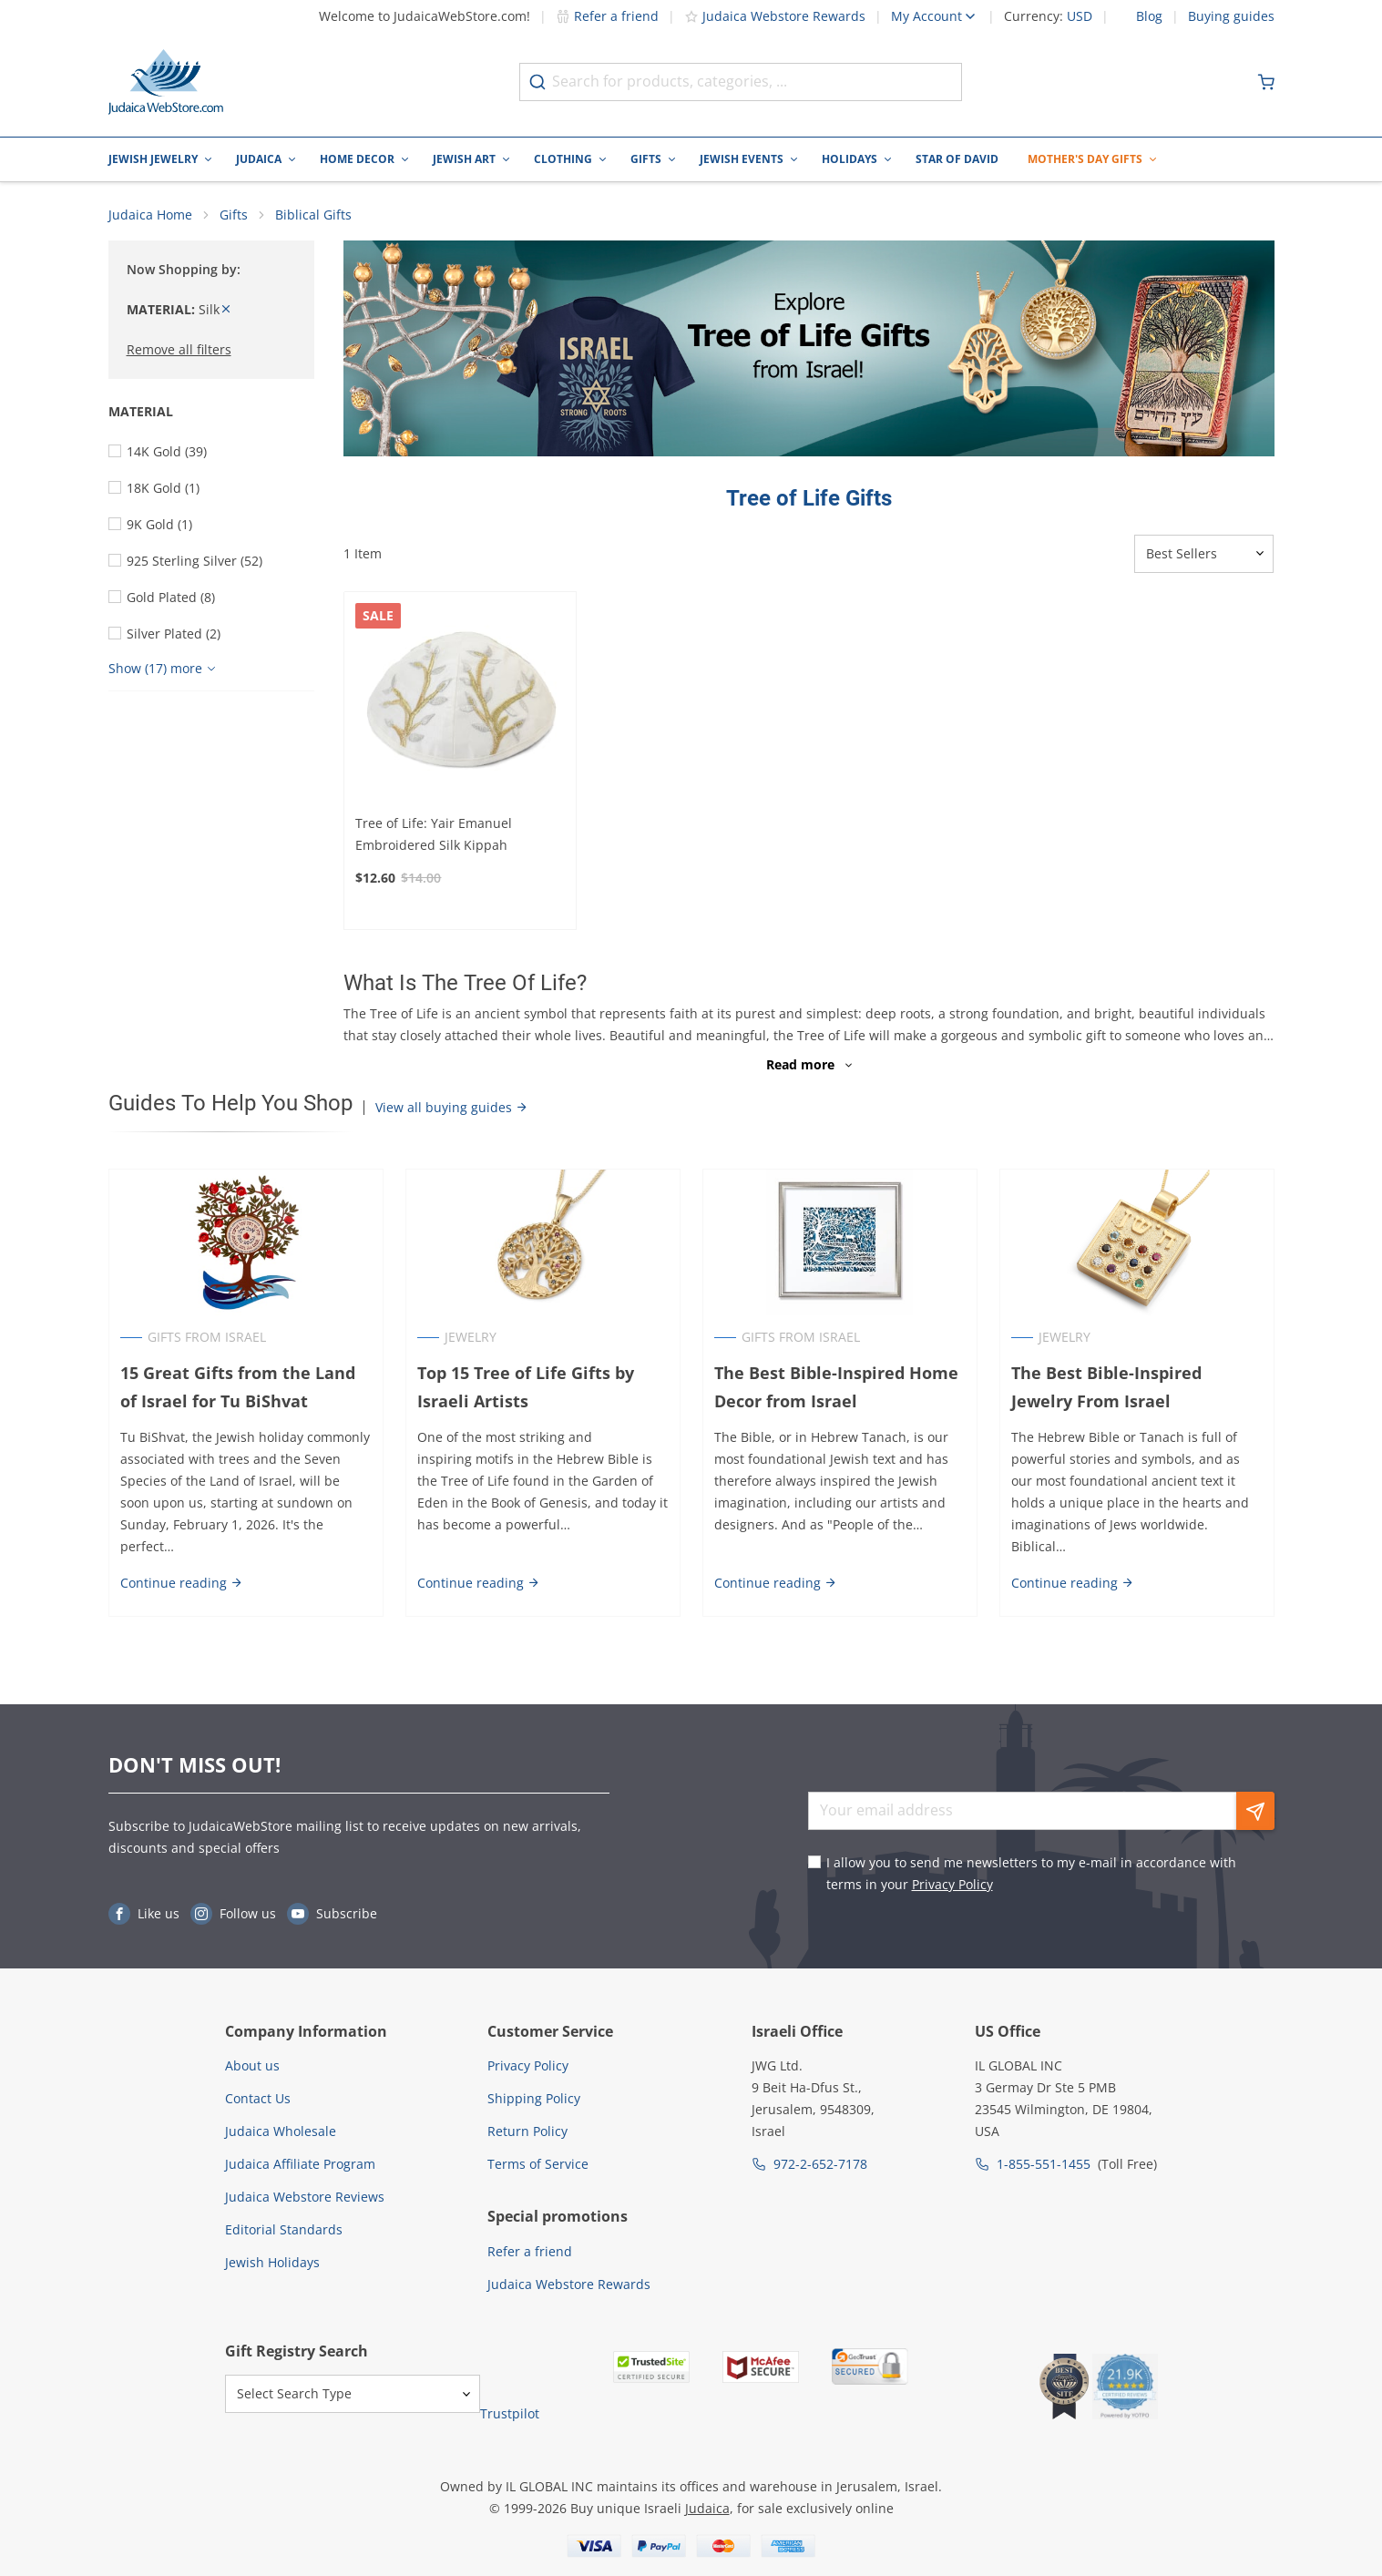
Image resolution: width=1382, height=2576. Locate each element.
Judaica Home (150, 214)
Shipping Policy (533, 2098)
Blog (1149, 16)
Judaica (259, 159)
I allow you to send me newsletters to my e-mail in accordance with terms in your (1031, 1873)
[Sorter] (1204, 554)
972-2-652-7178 (820, 2163)
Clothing (563, 159)
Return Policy (527, 2131)
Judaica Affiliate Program (300, 2163)
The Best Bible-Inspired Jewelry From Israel (1106, 1387)
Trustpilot (509, 2413)
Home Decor (357, 159)
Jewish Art (464, 159)
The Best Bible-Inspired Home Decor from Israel (836, 1387)
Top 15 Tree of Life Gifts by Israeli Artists (525, 1387)
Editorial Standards (284, 2229)
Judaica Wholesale (280, 2131)
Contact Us (258, 2098)
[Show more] (164, 669)
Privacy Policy (952, 1884)
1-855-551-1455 (1043, 2163)
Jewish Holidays (272, 2262)
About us (252, 2065)
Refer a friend (607, 16)
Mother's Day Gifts (1085, 159)
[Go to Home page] (165, 82)
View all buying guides (451, 1107)
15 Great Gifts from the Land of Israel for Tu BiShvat (237, 1387)
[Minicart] (1266, 82)
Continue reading (181, 1582)
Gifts (645, 159)
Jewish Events (741, 159)
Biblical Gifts (313, 214)
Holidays (849, 159)
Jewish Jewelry (153, 159)
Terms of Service (538, 2163)
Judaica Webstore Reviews (304, 2196)
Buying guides (1231, 16)
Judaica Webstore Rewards (774, 16)
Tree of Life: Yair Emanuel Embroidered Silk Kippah (433, 834)
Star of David (957, 159)
